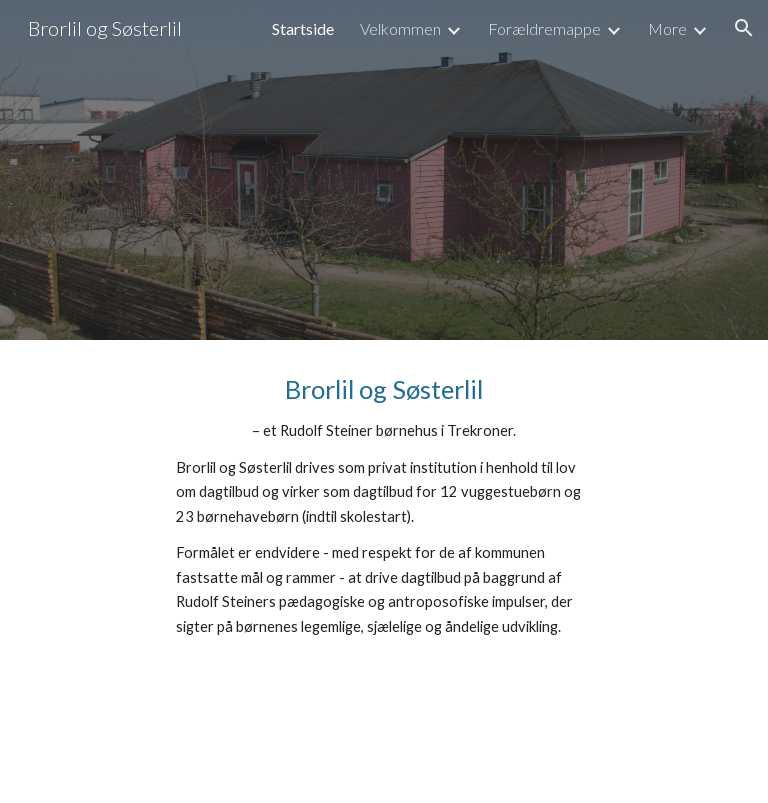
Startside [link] (303, 28)
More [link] (667, 28)
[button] (744, 28)
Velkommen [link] (400, 28)
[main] (383, 505)
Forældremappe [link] (544, 28)
